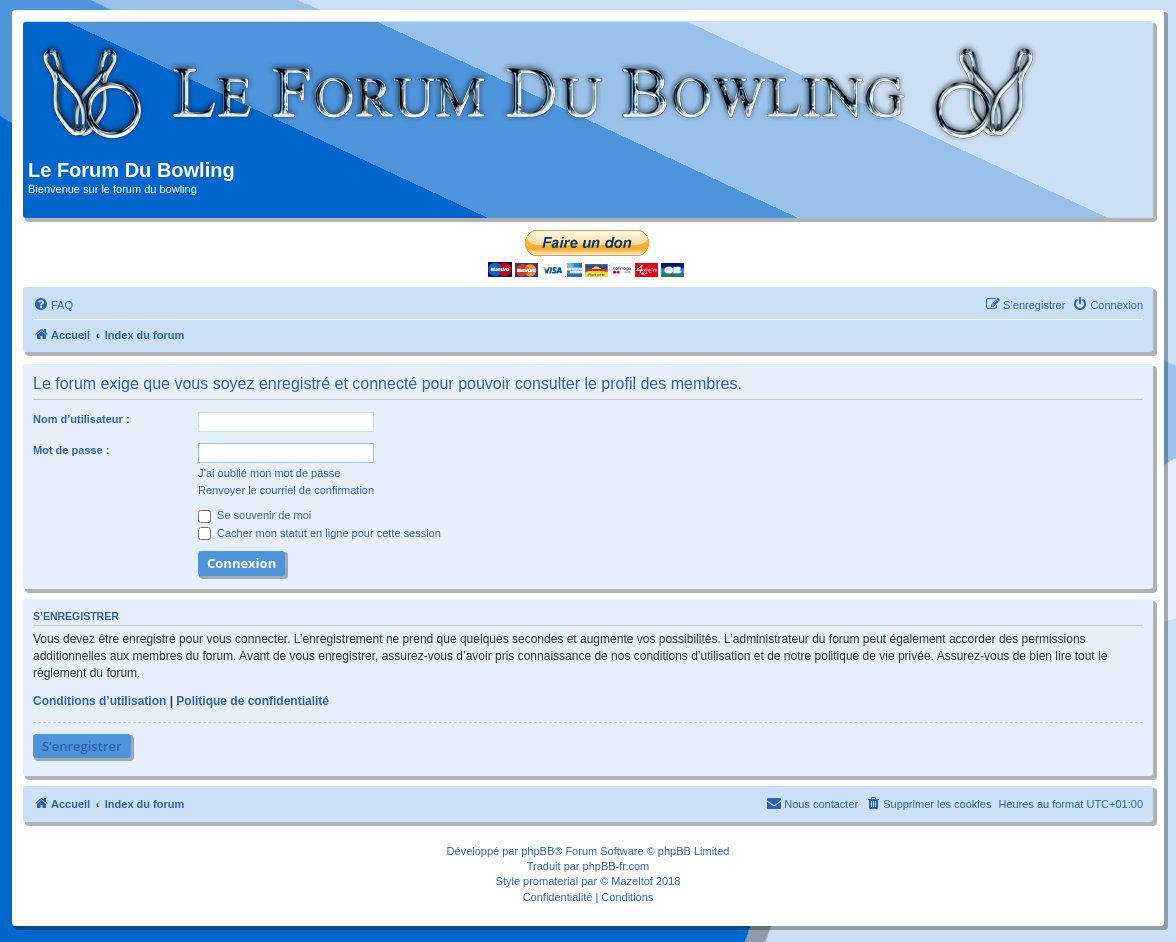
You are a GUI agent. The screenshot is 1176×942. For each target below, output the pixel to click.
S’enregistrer (82, 746)
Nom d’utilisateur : (81, 419)
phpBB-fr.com (616, 866)
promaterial (550, 881)
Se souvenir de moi (254, 515)
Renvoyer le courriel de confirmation (286, 490)
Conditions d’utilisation (99, 701)
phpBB (537, 851)
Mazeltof (632, 881)
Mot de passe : (71, 450)
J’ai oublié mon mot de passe (269, 473)
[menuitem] (53, 305)
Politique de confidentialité (252, 701)
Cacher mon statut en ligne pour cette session (319, 533)
